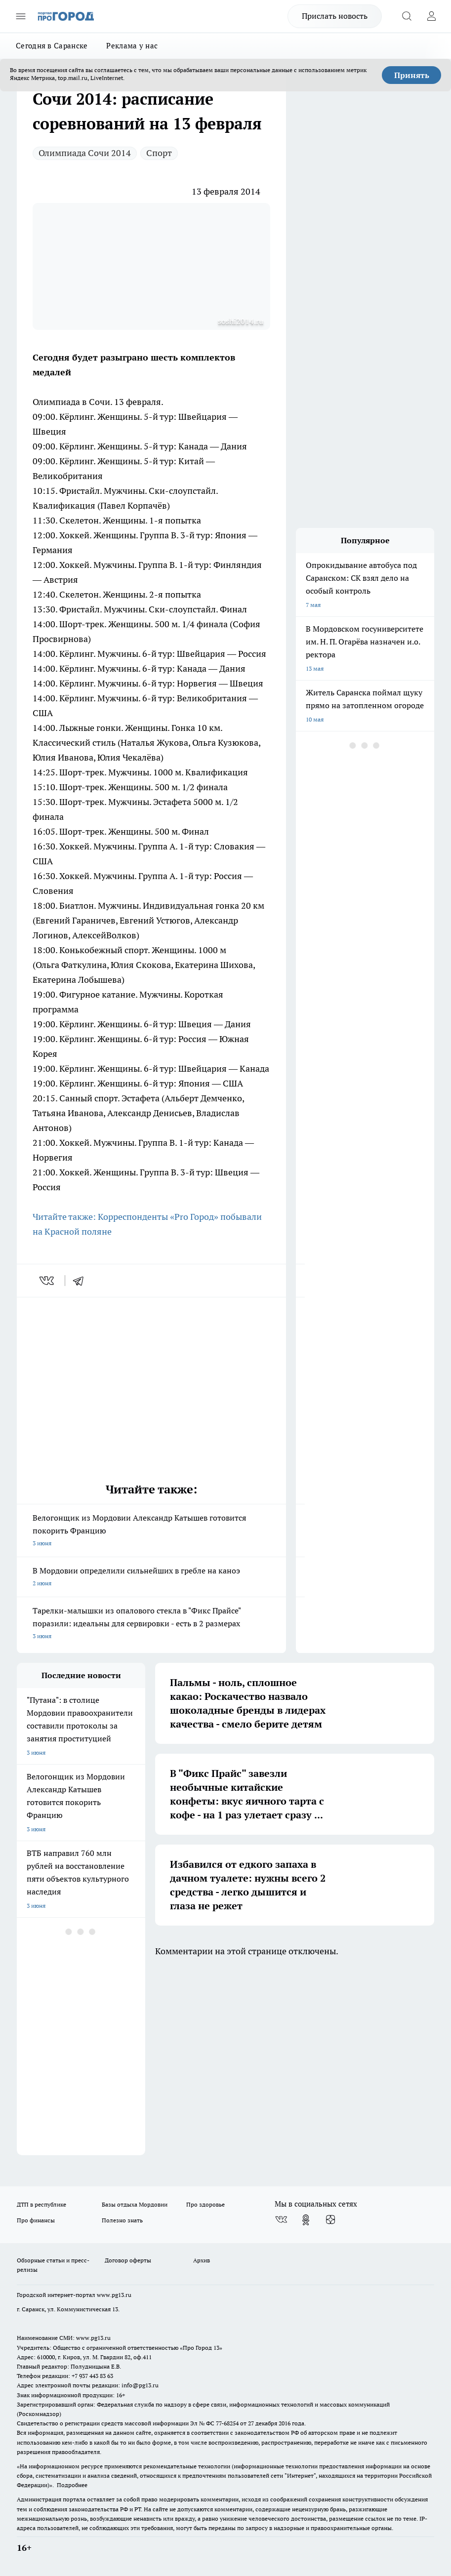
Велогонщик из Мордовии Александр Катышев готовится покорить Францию (151, 1531)
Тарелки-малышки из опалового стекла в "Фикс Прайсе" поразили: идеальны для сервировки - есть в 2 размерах (151, 1624)
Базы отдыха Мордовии (134, 2204)
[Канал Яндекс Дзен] (330, 2220)
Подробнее (72, 2485)
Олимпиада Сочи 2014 (85, 153)
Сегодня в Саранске (51, 45)
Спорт (159, 153)
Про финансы (36, 2220)
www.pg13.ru (114, 2294)
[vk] (47, 1281)
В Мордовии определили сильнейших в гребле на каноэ (151, 1578)
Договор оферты (128, 2260)
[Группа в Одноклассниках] (305, 2220)
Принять (411, 75)
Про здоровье (205, 2204)
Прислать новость (335, 16)
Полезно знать (122, 2220)
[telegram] (81, 1281)
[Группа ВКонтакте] (281, 2220)
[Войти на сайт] (431, 16)
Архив (201, 2260)
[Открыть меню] (21, 16)
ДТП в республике (41, 2204)
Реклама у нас (132, 45)
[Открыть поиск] (406, 16)
